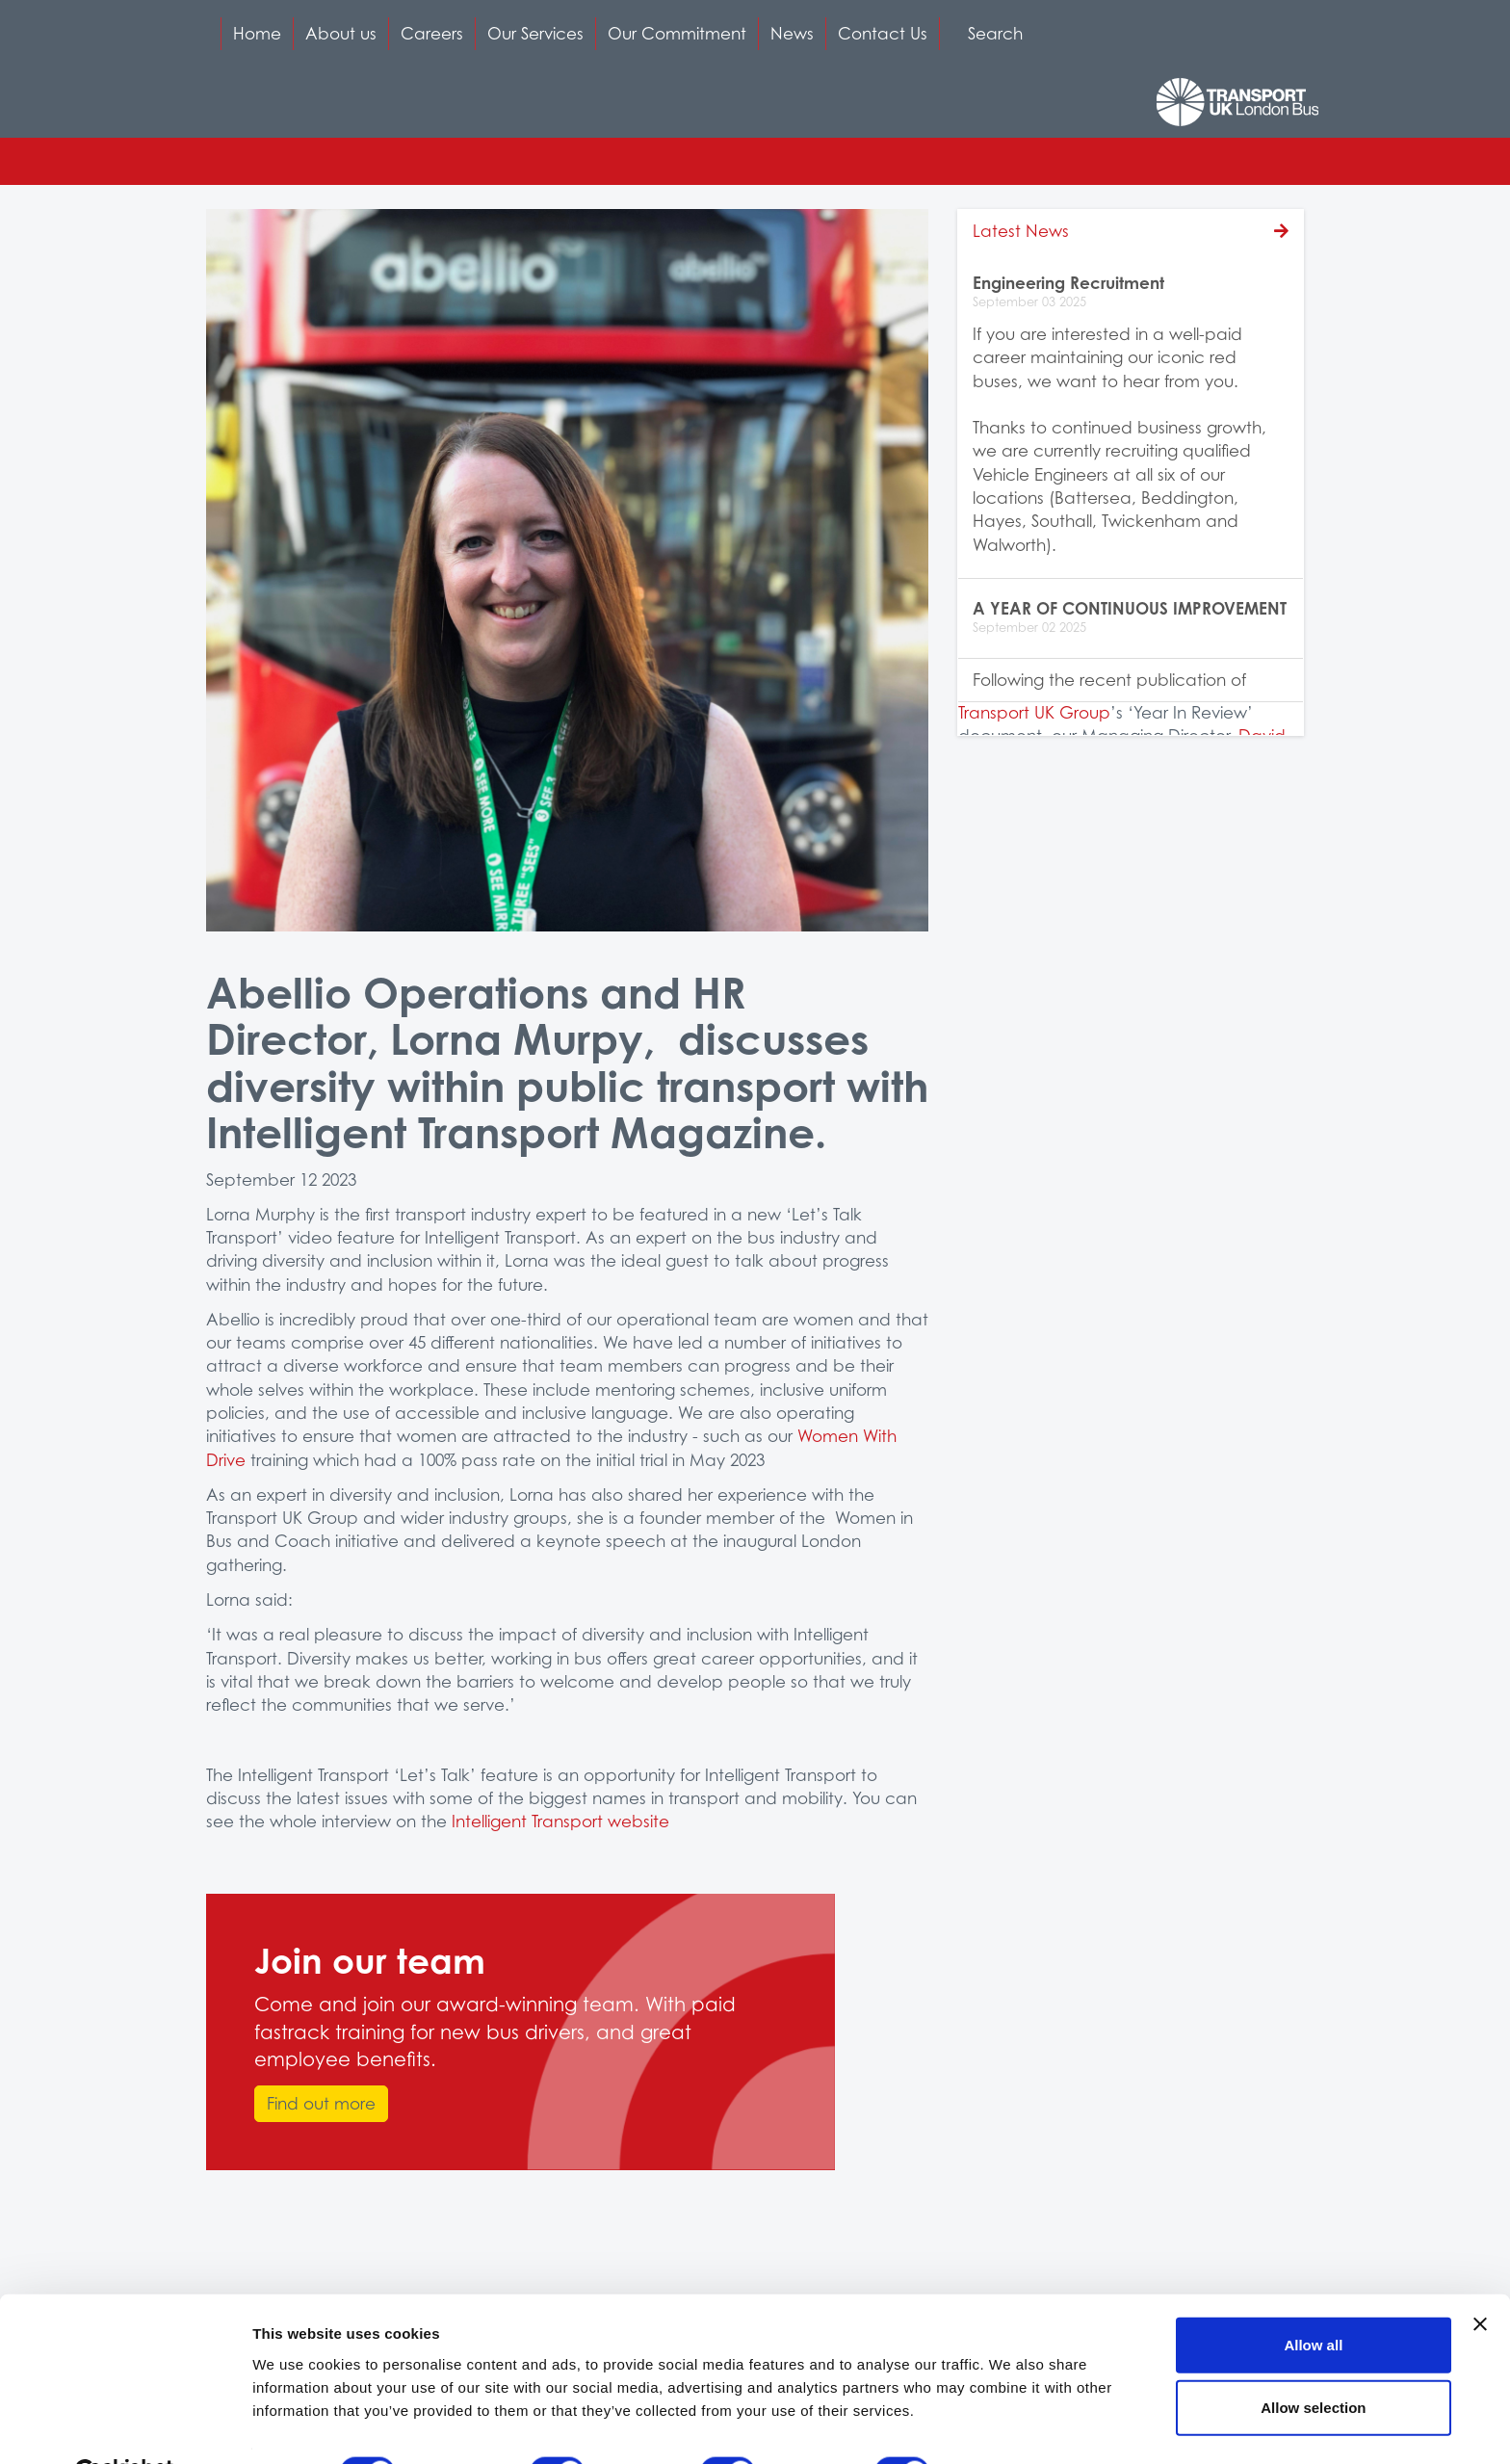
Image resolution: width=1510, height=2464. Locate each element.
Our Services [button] (535, 33)
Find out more (321, 2103)
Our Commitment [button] (677, 33)
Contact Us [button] (882, 33)
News (792, 33)
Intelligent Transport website (560, 1821)
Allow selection (1313, 2361)
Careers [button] (432, 33)
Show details (1010, 2426)
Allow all (1313, 2298)
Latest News (1021, 231)
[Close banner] (1480, 2277)
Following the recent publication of (1109, 680)
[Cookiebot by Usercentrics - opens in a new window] (124, 2426)
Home (257, 33)
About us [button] (341, 33)
